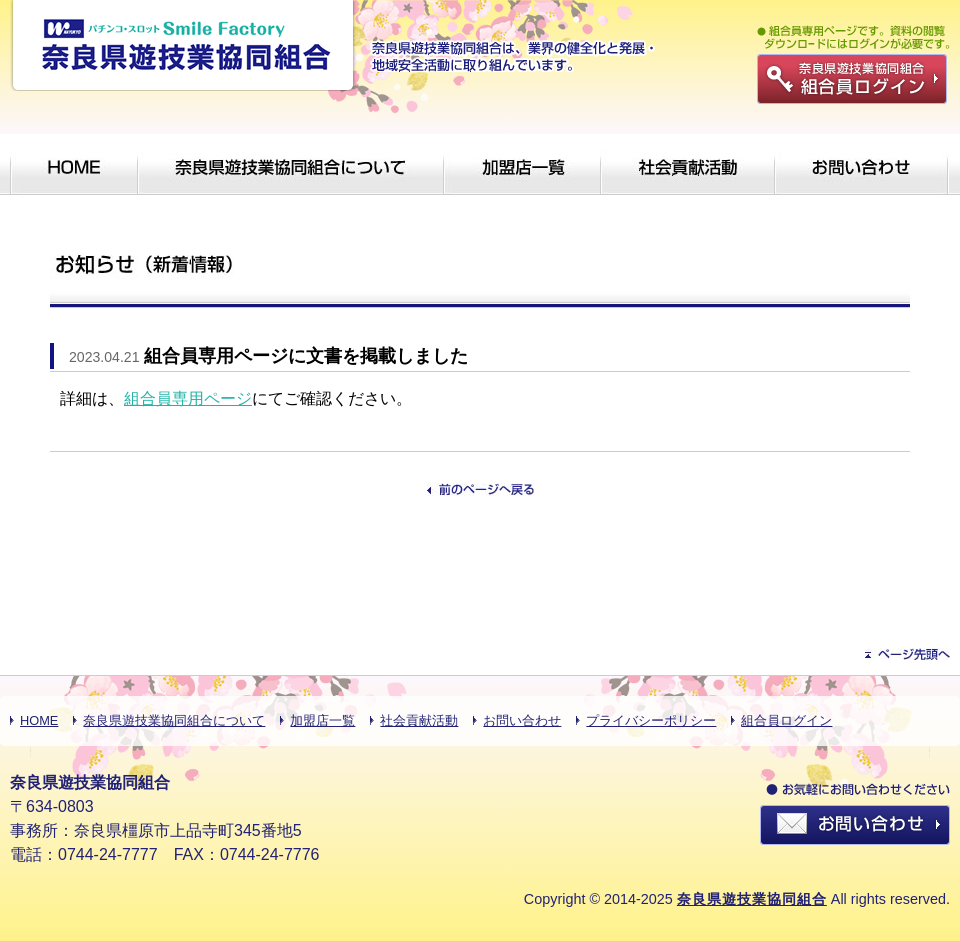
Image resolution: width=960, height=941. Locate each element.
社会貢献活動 (419, 720)
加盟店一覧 (322, 720)
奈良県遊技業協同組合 (752, 899)
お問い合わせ (522, 720)
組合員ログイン (786, 720)
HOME (39, 720)
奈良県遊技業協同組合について (174, 720)
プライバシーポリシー (651, 720)
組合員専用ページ (188, 398)
